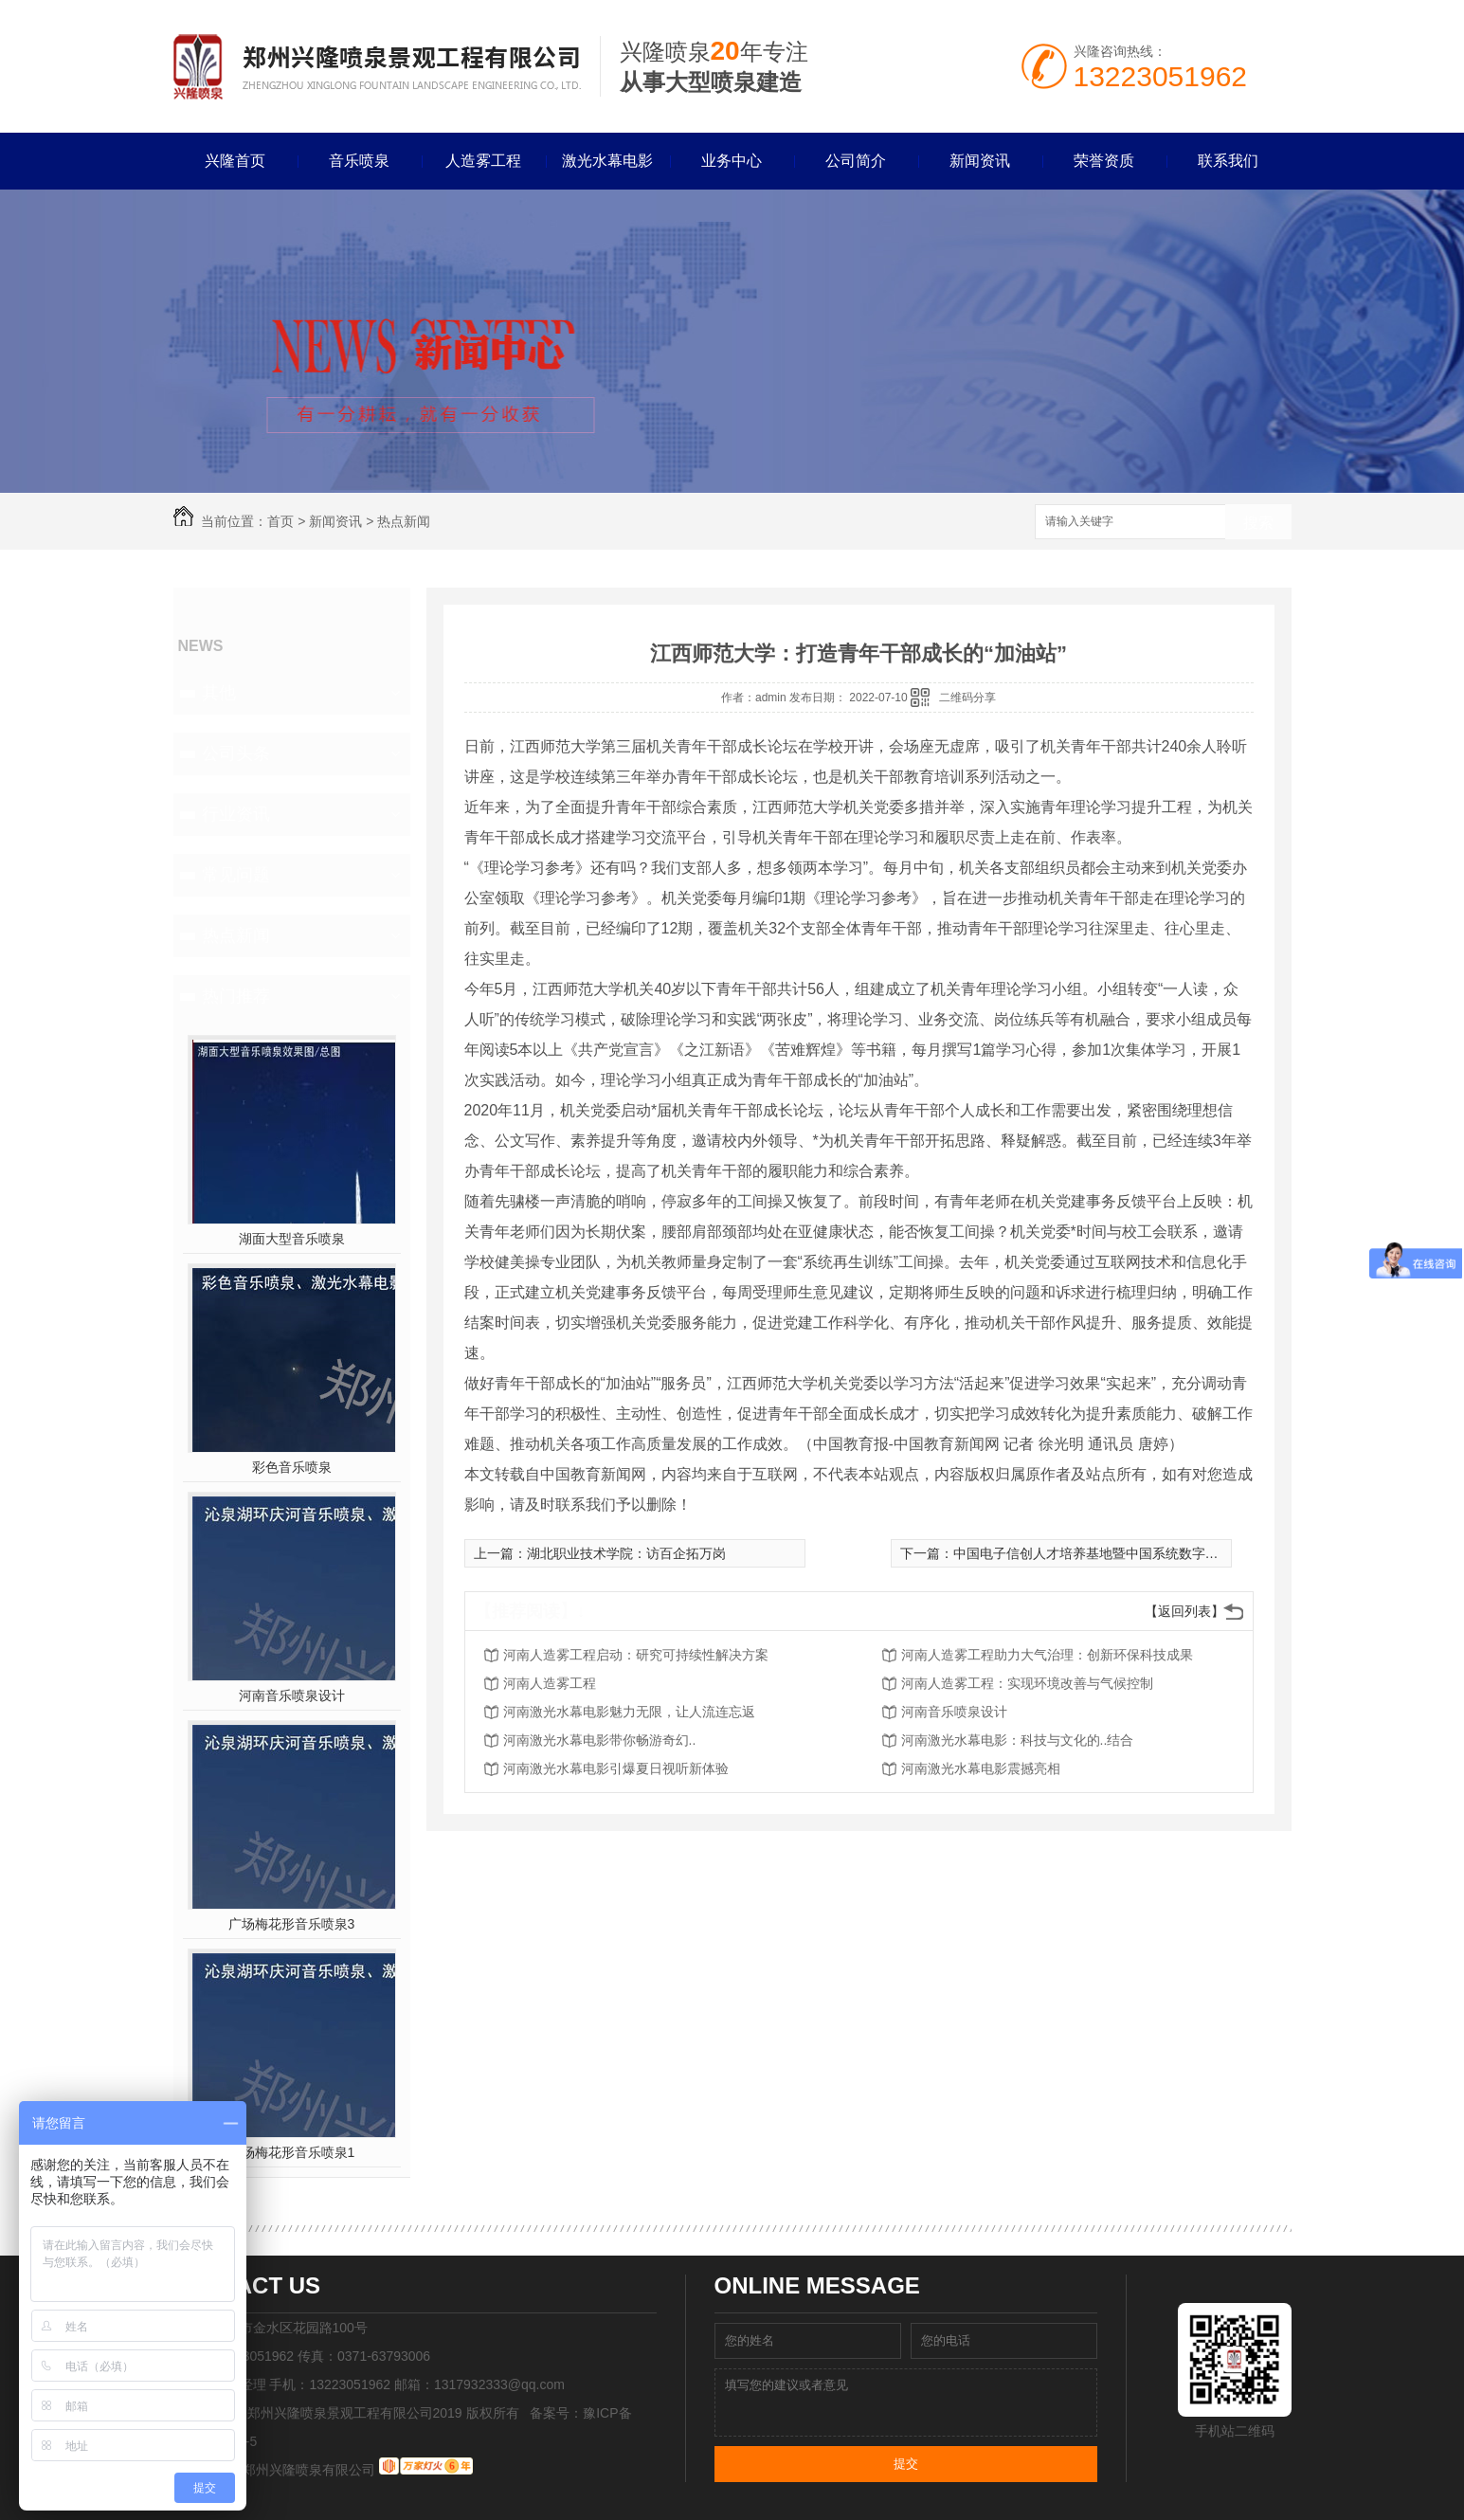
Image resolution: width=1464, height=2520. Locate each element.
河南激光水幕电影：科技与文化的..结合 (1017, 1740)
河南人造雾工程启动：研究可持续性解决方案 (635, 1654)
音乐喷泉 (359, 161)
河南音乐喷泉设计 (292, 1695)
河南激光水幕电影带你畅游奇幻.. (599, 1740)
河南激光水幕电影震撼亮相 (980, 1768)
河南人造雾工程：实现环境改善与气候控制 (1027, 1683)
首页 (280, 521)
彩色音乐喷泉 (292, 1467)
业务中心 (731, 161)
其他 (219, 692)
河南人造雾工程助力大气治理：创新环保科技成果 (1047, 1654)
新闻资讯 (979, 161)
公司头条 (236, 753)
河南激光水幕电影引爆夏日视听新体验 (616, 1768)
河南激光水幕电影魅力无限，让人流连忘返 (629, 1711)
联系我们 (1228, 161)
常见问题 (236, 874)
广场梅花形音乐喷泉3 (291, 1923)
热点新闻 (403, 521)
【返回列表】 (1184, 1611)
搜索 (1258, 523)
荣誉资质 (1104, 161)
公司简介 (855, 161)
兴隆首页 (235, 161)
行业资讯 (236, 814)
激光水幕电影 (607, 161)
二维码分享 (967, 697)
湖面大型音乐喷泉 (292, 1238)
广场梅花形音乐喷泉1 (291, 2152)
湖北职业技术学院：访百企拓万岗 (626, 1553)
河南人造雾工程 (549, 1683)
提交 (906, 2464)
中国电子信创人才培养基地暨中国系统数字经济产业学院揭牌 (1132, 1553)
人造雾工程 (483, 161)
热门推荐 (236, 996)
